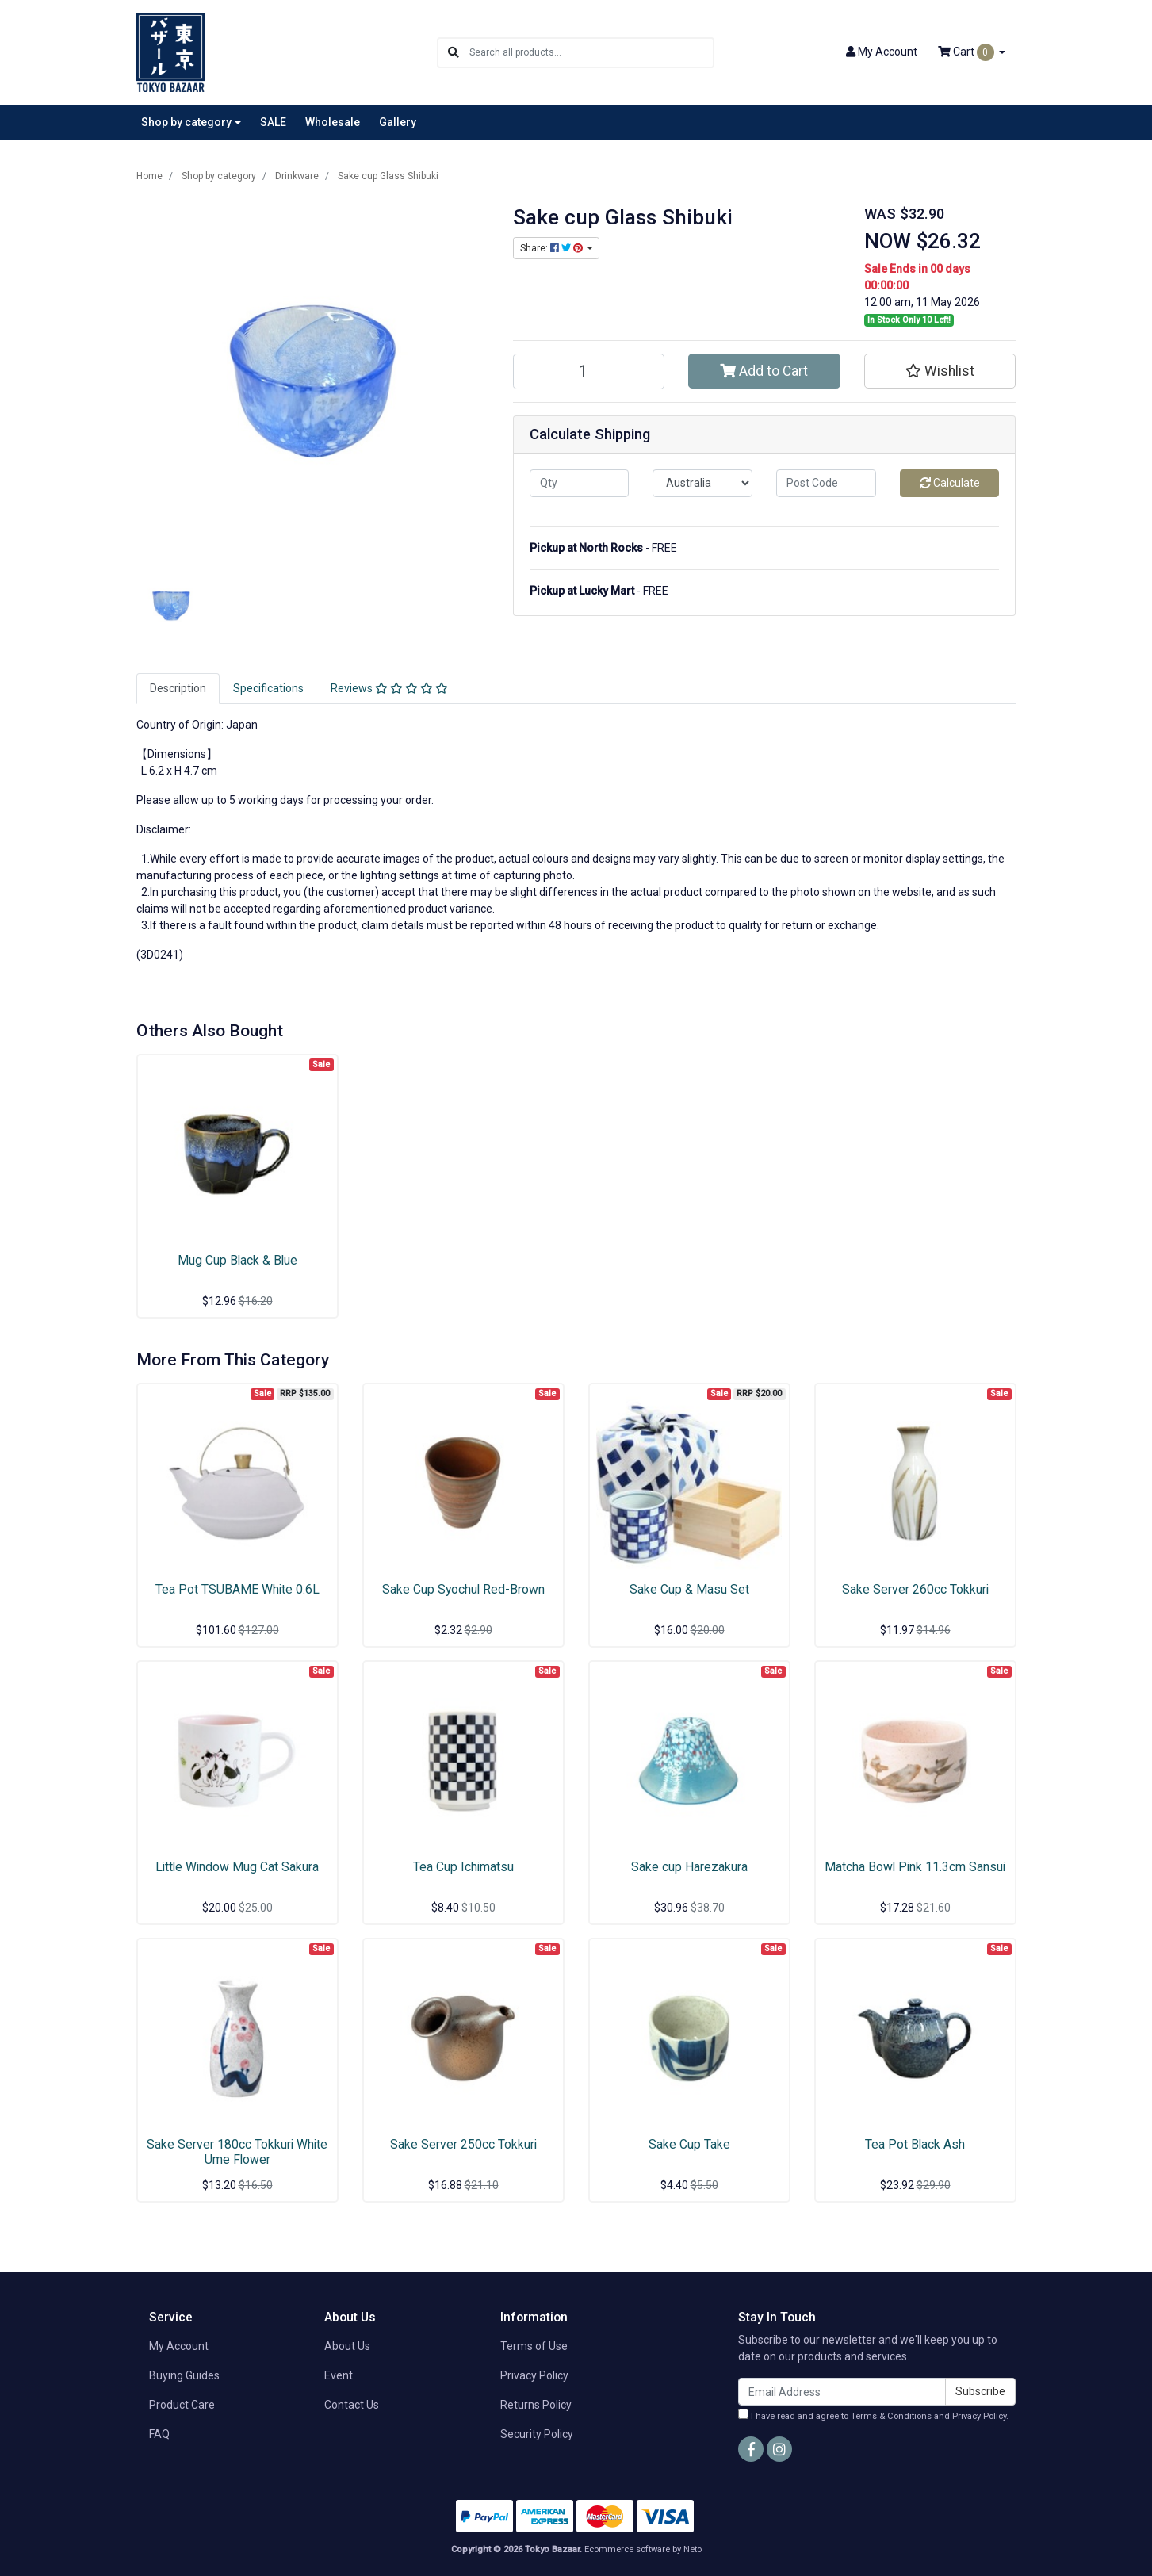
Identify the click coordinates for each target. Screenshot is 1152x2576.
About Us (347, 2346)
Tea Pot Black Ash (915, 2144)
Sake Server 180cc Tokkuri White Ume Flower (237, 2152)
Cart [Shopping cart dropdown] (967, 52)
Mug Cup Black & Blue (237, 1260)
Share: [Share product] (552, 248)
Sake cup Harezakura (689, 1866)
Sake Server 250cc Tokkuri (463, 2144)
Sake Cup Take (689, 2144)
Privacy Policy (534, 2375)
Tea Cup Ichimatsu (463, 1866)
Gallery (397, 122)
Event (338, 2375)
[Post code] (826, 483)
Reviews (389, 688)
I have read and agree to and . (873, 2415)
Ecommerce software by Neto (643, 2549)
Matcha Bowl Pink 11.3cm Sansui (915, 1866)
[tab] (178, 688)
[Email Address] (842, 2392)
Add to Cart (764, 371)
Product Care (182, 2404)
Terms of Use (534, 2346)
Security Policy (536, 2434)
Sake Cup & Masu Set (689, 1589)
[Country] (702, 483)
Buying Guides (184, 2375)
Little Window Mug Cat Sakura (237, 1866)
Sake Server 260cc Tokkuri (915, 1589)
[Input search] (591, 53)
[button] (940, 371)
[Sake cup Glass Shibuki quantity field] (589, 371)
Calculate (950, 483)
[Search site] (453, 53)
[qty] (580, 483)
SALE (273, 122)
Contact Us (351, 2404)
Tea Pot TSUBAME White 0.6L (237, 1589)
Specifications (268, 688)
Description (178, 688)
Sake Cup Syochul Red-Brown (463, 1589)
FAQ (159, 2434)
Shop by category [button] (186, 122)
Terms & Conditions (891, 2416)
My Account (179, 2346)
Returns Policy (536, 2404)
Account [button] (881, 51)
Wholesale (332, 122)
